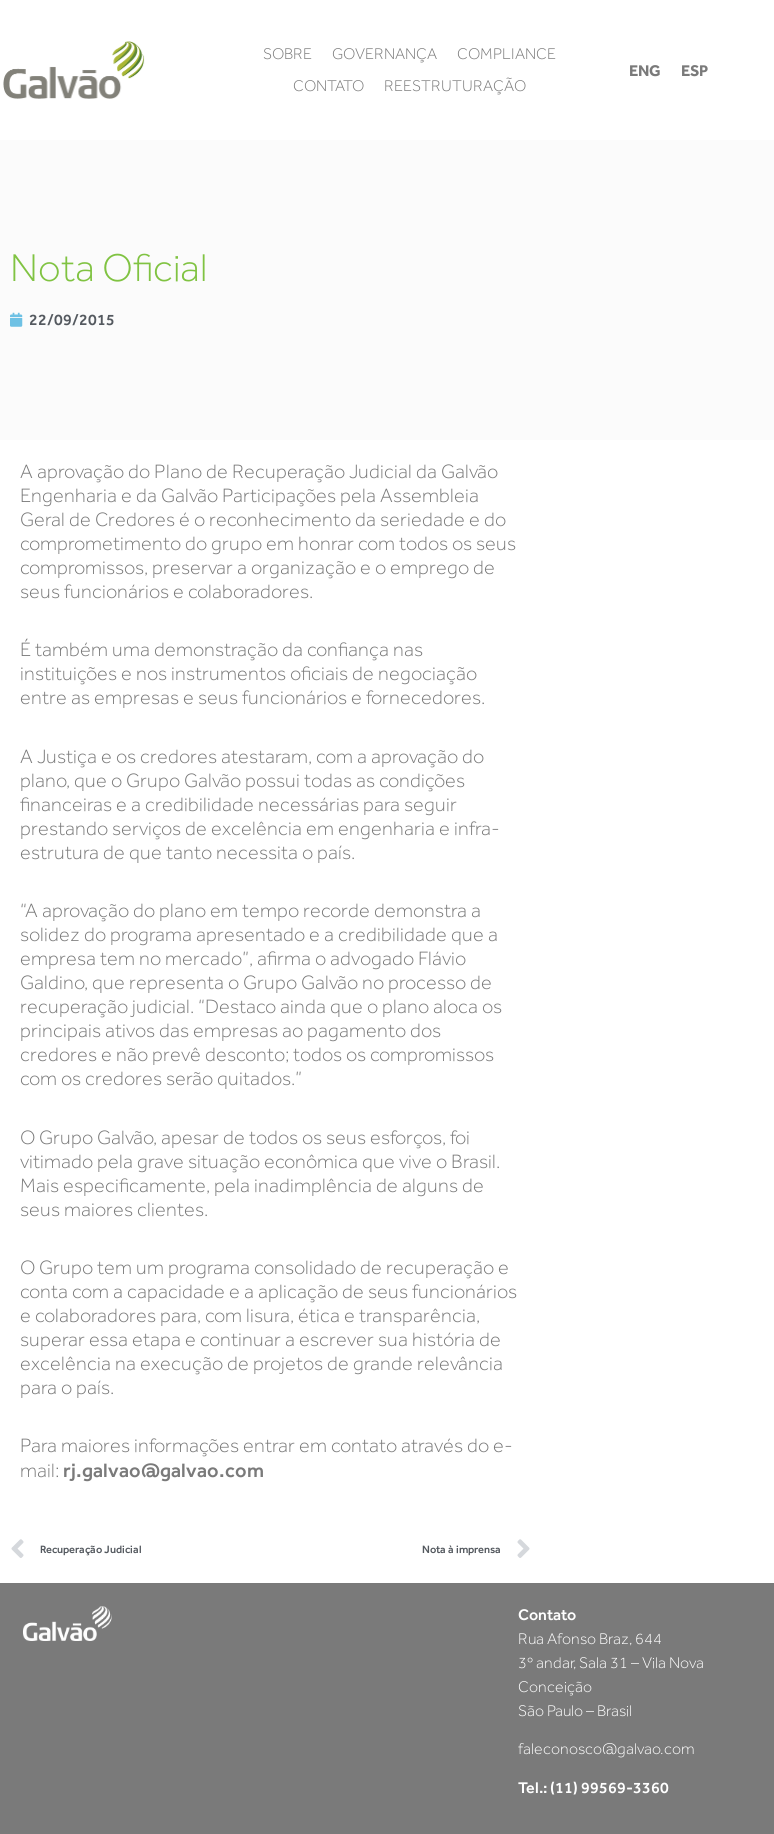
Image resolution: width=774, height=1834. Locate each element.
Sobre (287, 54)
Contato (328, 86)
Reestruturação (455, 86)
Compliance (506, 54)
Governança (384, 54)
